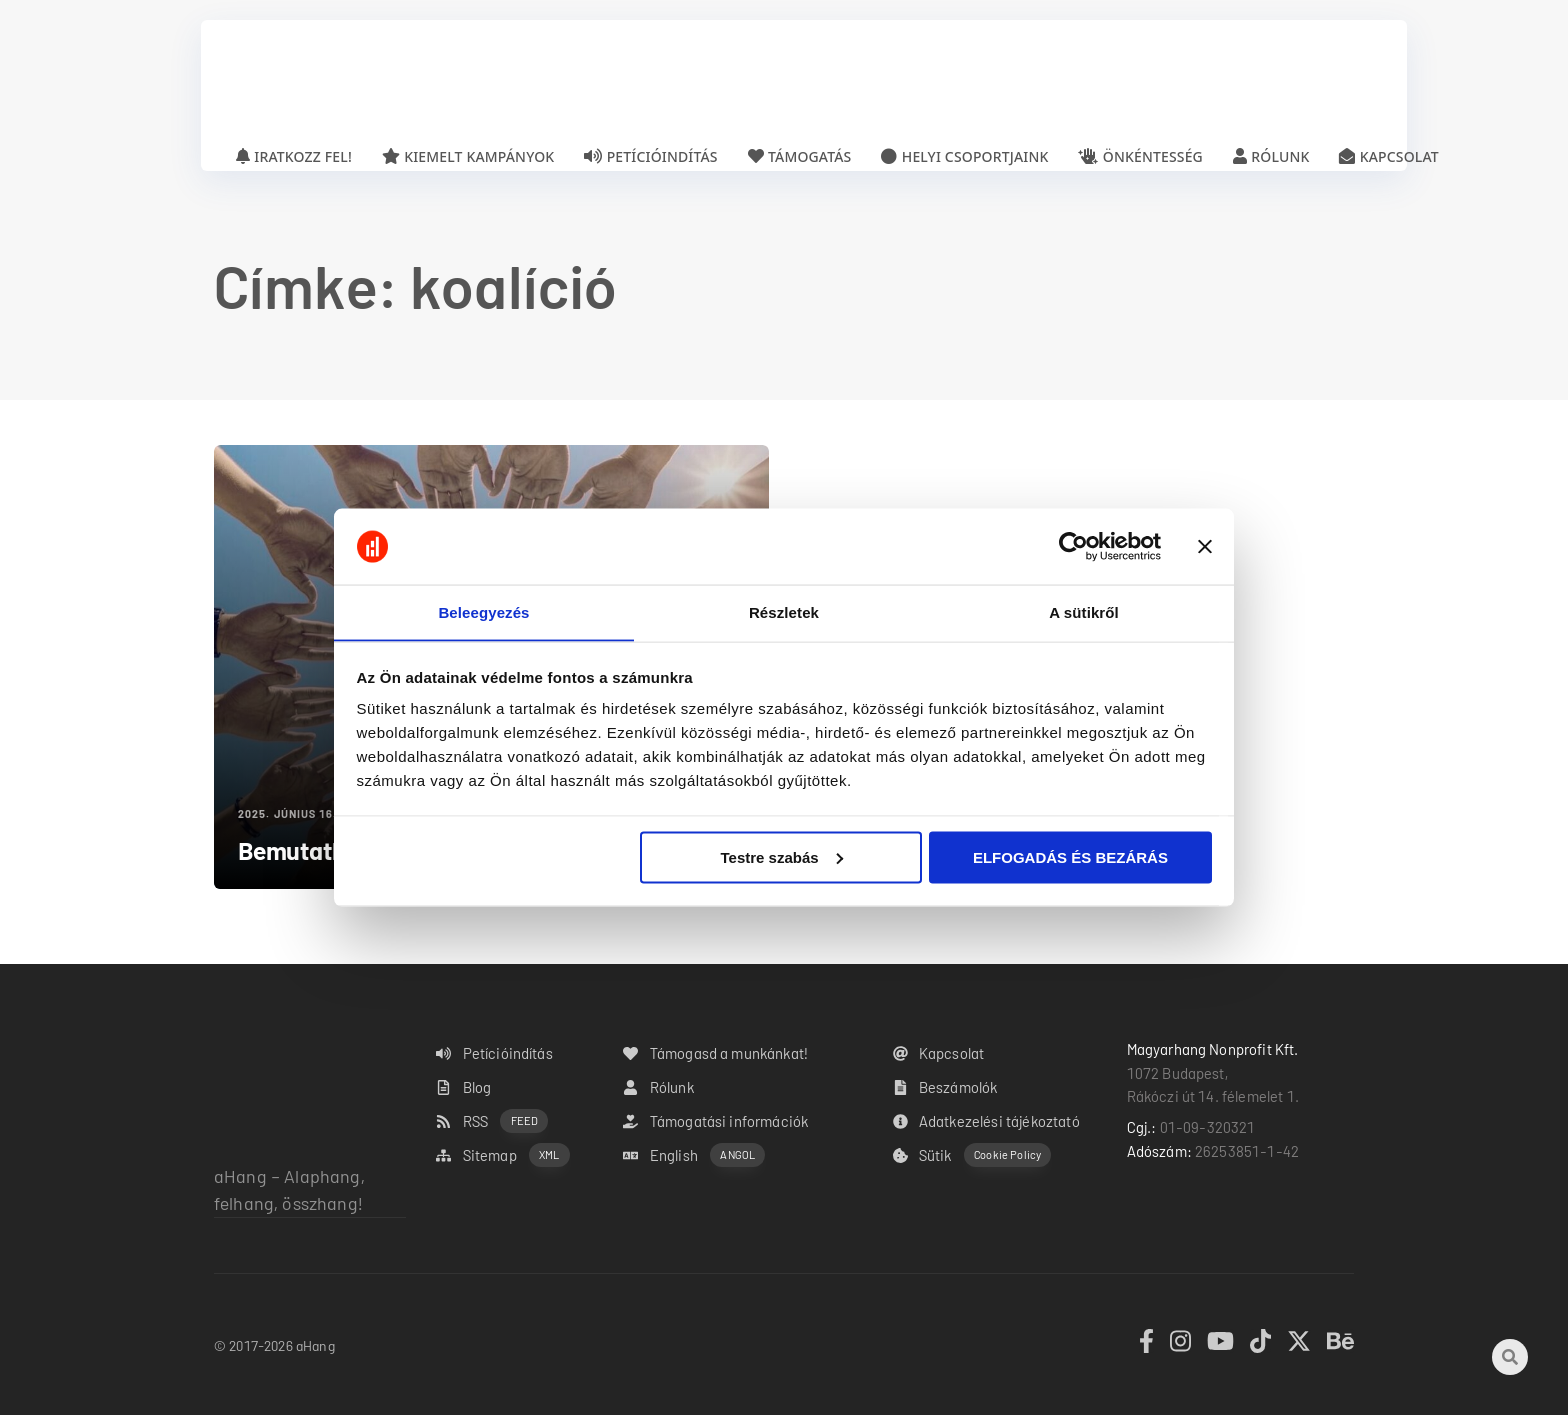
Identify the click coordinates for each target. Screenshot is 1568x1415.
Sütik (972, 1156)
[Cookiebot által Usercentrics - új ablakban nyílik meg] (1073, 546)
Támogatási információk (715, 1122)
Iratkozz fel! (303, 156)
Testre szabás (781, 857)
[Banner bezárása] (1205, 546)
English (694, 1156)
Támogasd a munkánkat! (715, 1054)
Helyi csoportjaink (975, 156)
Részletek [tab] (784, 611)
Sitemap (502, 1156)
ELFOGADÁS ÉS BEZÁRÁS (1070, 857)
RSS (492, 1122)
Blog (463, 1088)
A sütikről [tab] (1084, 611)
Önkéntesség (1153, 156)
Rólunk (1280, 156)
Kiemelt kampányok (479, 156)
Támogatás (809, 156)
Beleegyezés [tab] (483, 611)
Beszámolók (945, 1088)
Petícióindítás (662, 156)
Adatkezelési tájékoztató (986, 1122)
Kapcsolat (1399, 156)
